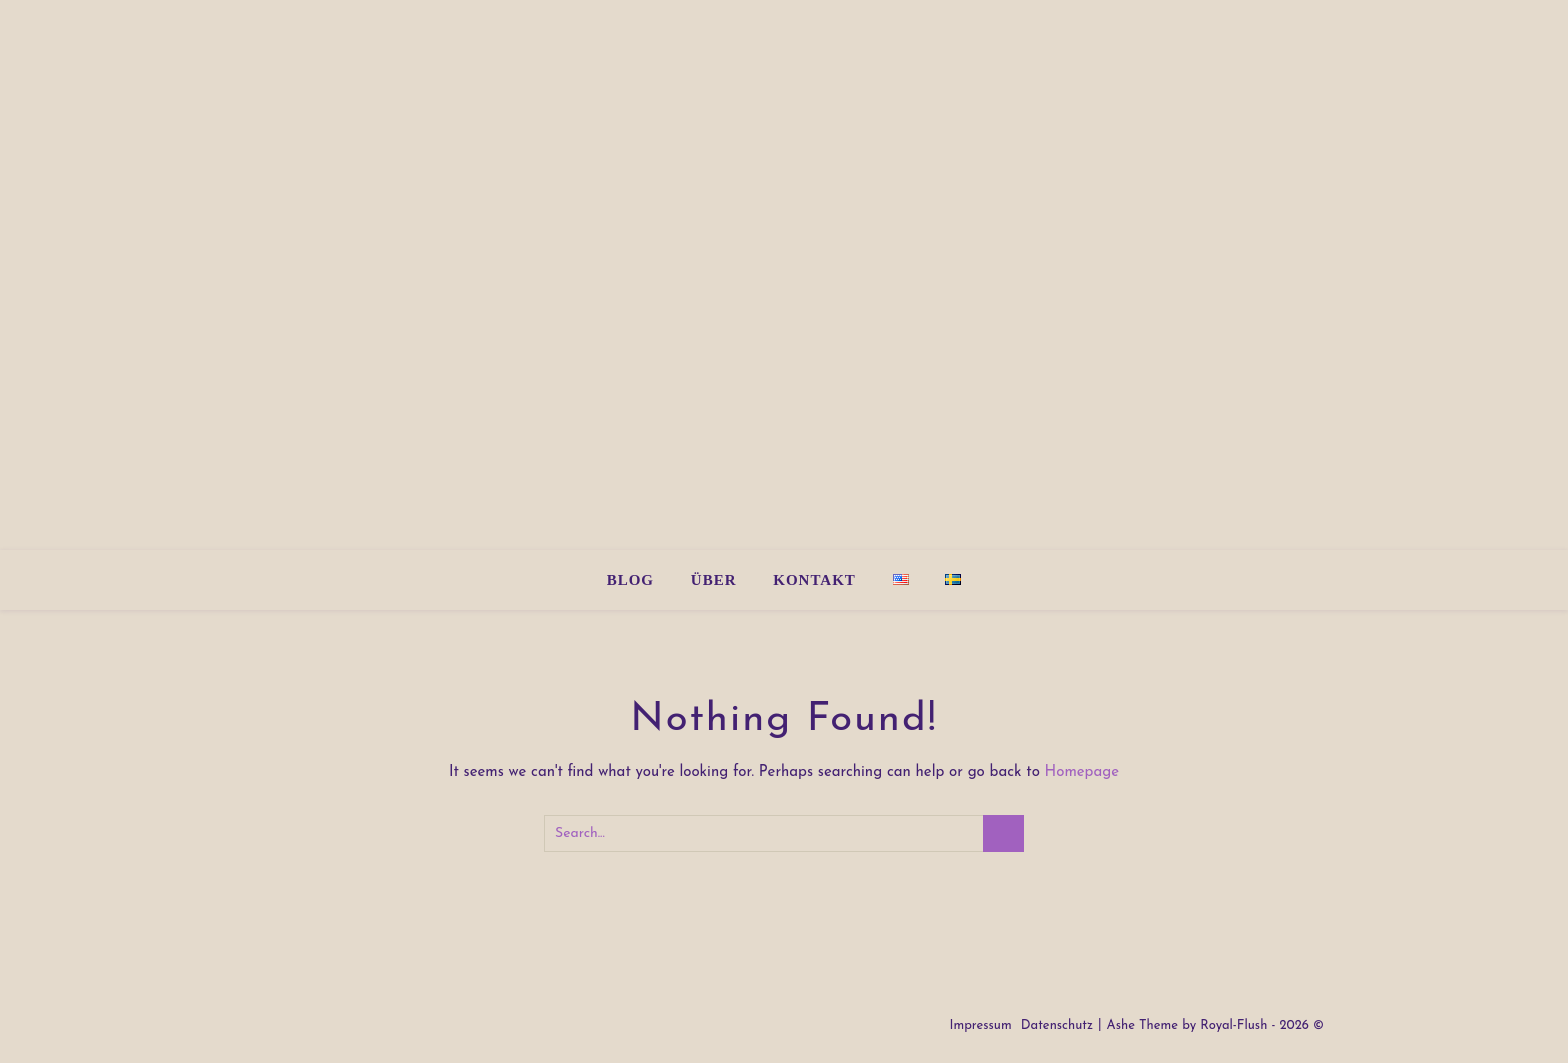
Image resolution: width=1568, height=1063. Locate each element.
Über (714, 580)
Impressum (980, 1025)
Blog (630, 580)
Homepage (1082, 772)
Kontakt (814, 580)
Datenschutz (1057, 1025)
